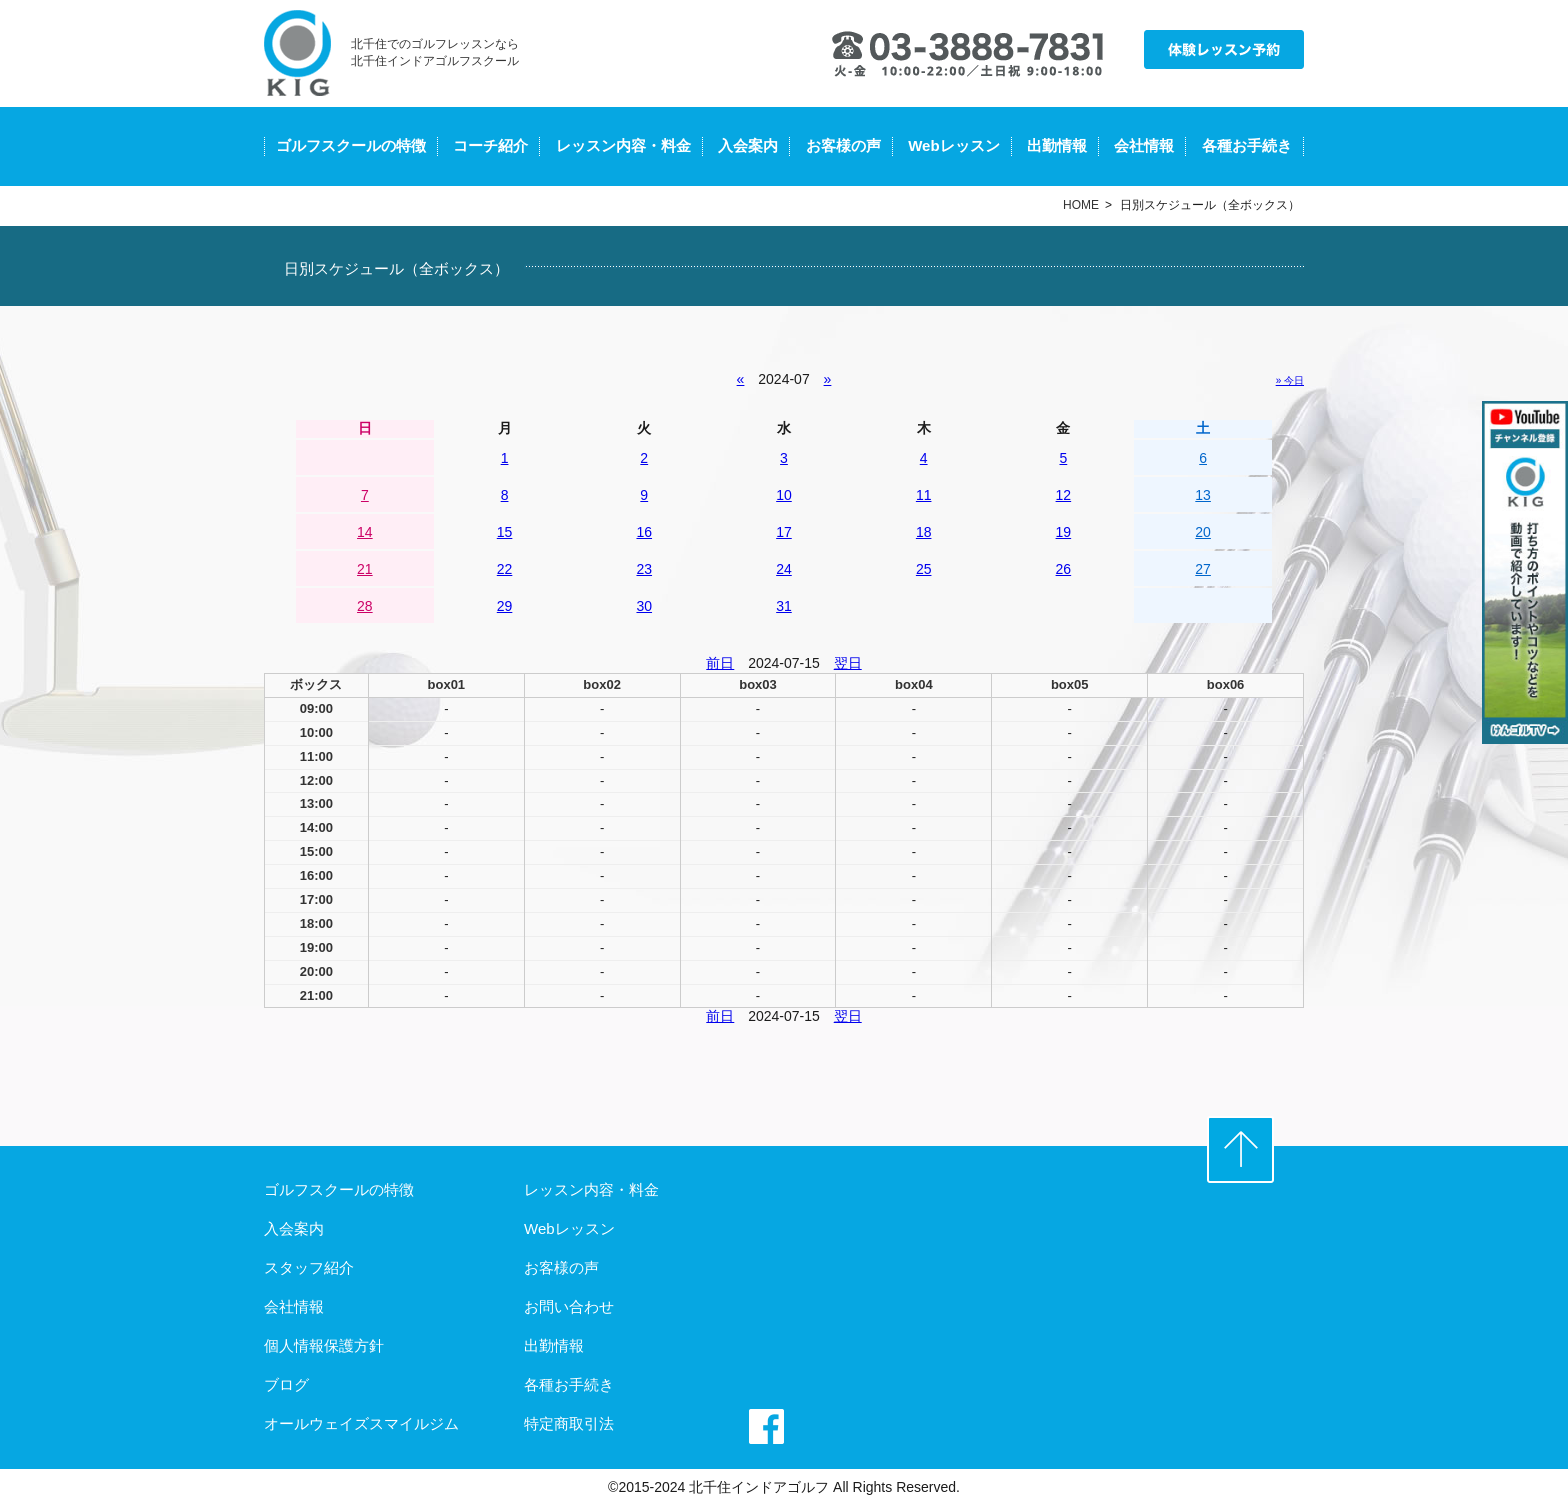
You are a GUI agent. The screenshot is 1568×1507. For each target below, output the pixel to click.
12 (1064, 495)
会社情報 (1144, 145)
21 (365, 569)
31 (784, 606)
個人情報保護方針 (324, 1345)
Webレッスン (953, 145)
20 (1203, 532)
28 (365, 606)
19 (1064, 532)
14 (365, 532)
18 (924, 532)
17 (784, 532)
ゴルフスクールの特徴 (351, 145)
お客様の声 (843, 145)
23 (644, 569)
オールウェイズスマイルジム (361, 1423)
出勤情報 (1057, 145)
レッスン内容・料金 (623, 145)
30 (644, 606)
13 (1203, 495)
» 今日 (1290, 380)
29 (505, 606)
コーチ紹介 (490, 145)
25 (924, 569)
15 (505, 532)
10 (784, 495)
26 (1064, 569)
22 (505, 569)
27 (1203, 569)
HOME (1081, 205)
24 (784, 569)
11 (924, 495)
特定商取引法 (569, 1423)
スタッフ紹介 (309, 1267)
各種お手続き (1247, 145)
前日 (720, 663)
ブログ (286, 1384)
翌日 (848, 663)
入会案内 (748, 145)
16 (644, 532)
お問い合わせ (569, 1306)
